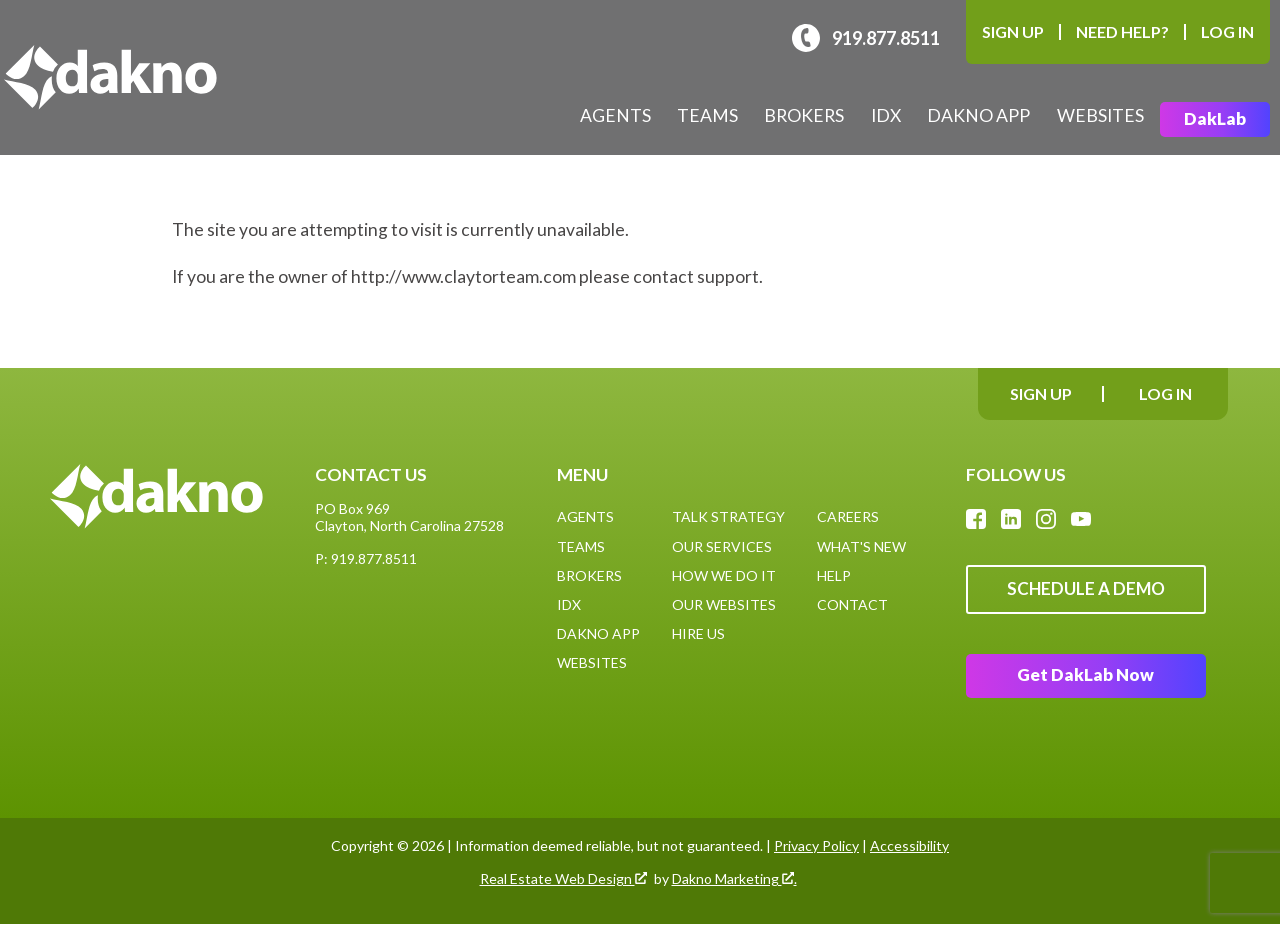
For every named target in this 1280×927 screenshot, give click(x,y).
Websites (1100, 116)
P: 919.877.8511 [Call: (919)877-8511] (366, 559)
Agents (615, 116)
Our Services (722, 546)
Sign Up (1013, 31)
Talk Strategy (728, 517)
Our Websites (724, 604)
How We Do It (724, 575)
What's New (861, 546)
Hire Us (698, 633)
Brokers (804, 116)
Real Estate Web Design (563, 882)
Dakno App (978, 116)
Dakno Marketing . (734, 882)
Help (834, 575)
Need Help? (1122, 31)
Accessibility (909, 848)
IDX (886, 116)
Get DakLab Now (1086, 678)
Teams (707, 116)
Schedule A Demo (1085, 590)
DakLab (1215, 119)
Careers (848, 517)
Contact (852, 604)
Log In (1227, 31)
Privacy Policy (816, 848)
